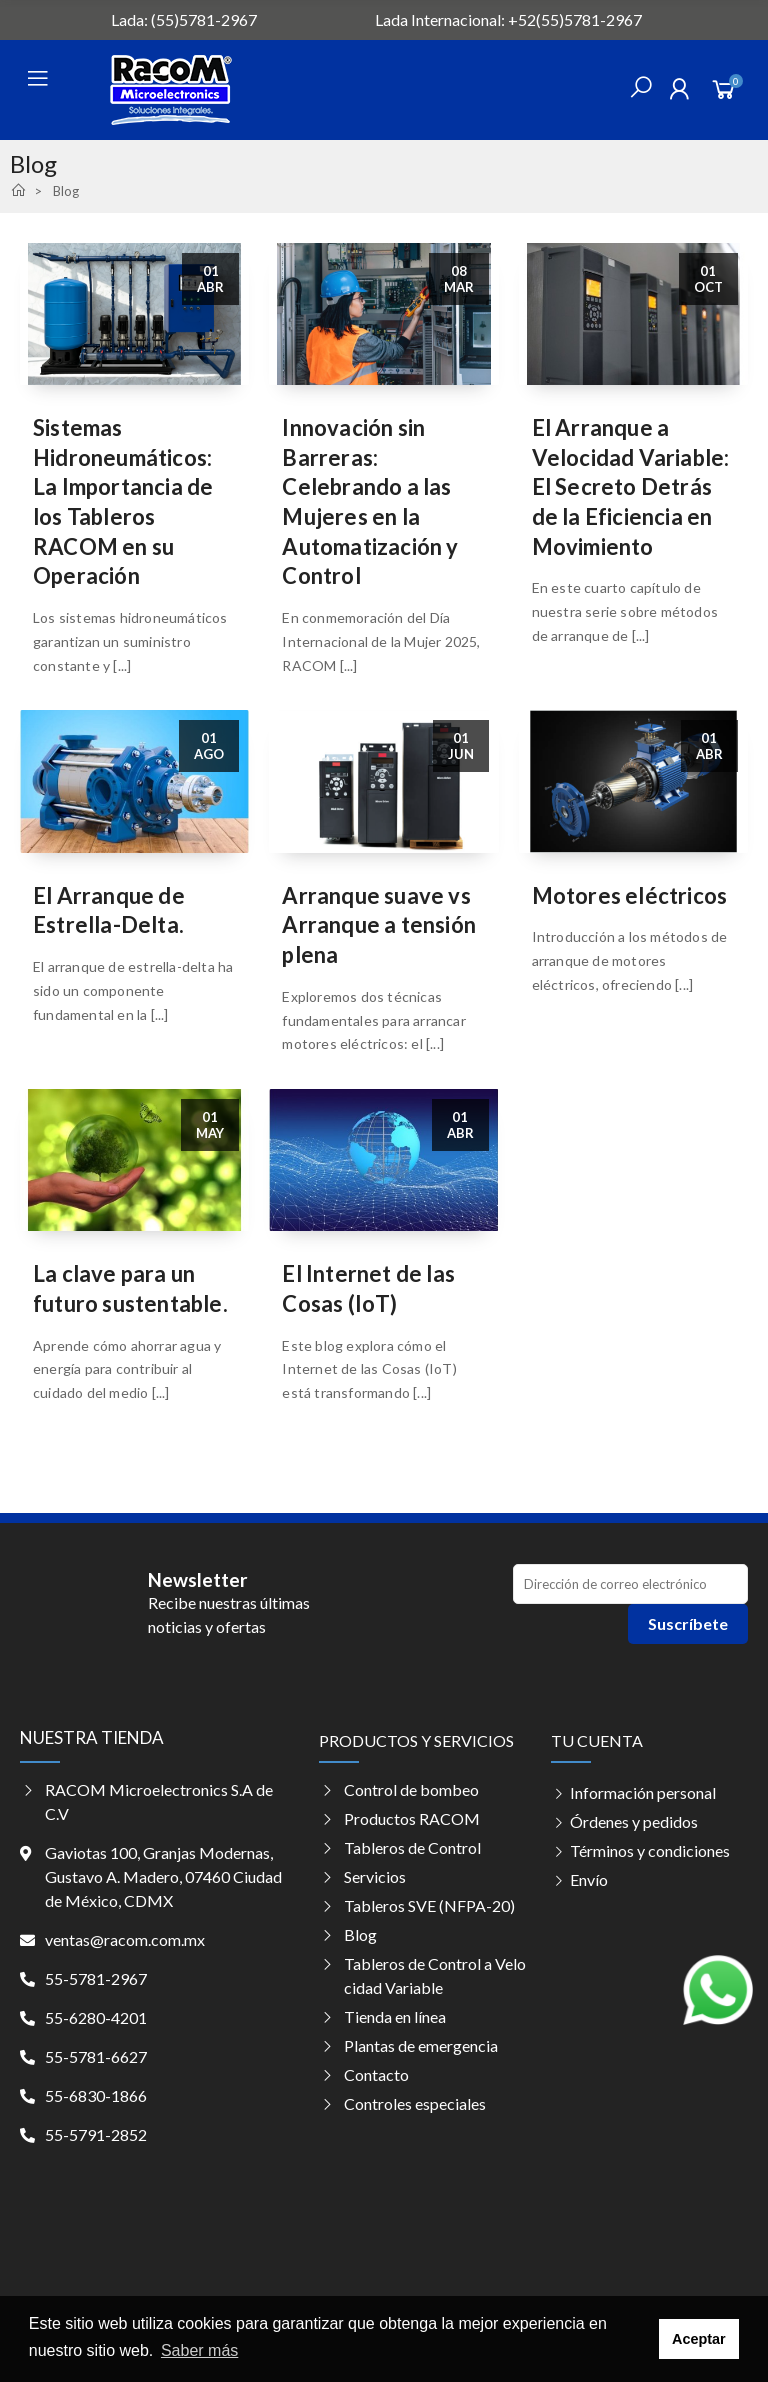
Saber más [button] (199, 2350)
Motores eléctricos (630, 895)
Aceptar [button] (699, 2339)
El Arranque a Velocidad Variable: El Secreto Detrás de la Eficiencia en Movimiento (631, 487)
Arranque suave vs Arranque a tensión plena (379, 925)
